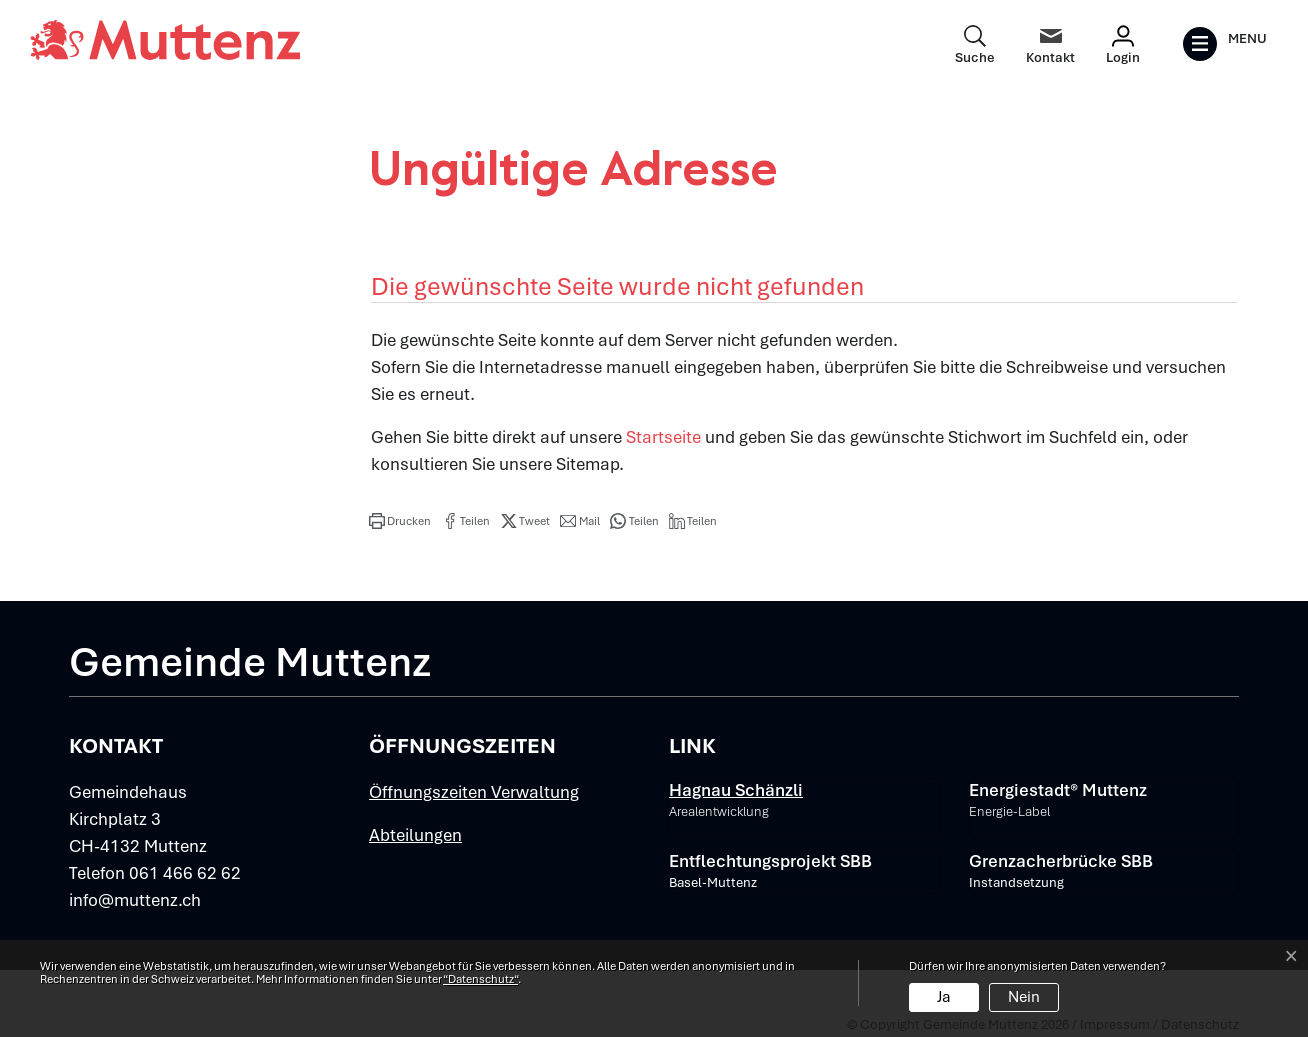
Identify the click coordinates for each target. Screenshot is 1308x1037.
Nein (1024, 997)
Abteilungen (415, 835)
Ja (944, 997)
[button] (400, 521)
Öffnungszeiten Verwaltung (474, 792)
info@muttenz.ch (135, 900)
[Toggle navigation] (1224, 44)
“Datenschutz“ (480, 979)
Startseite (663, 437)
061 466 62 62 (185, 873)
